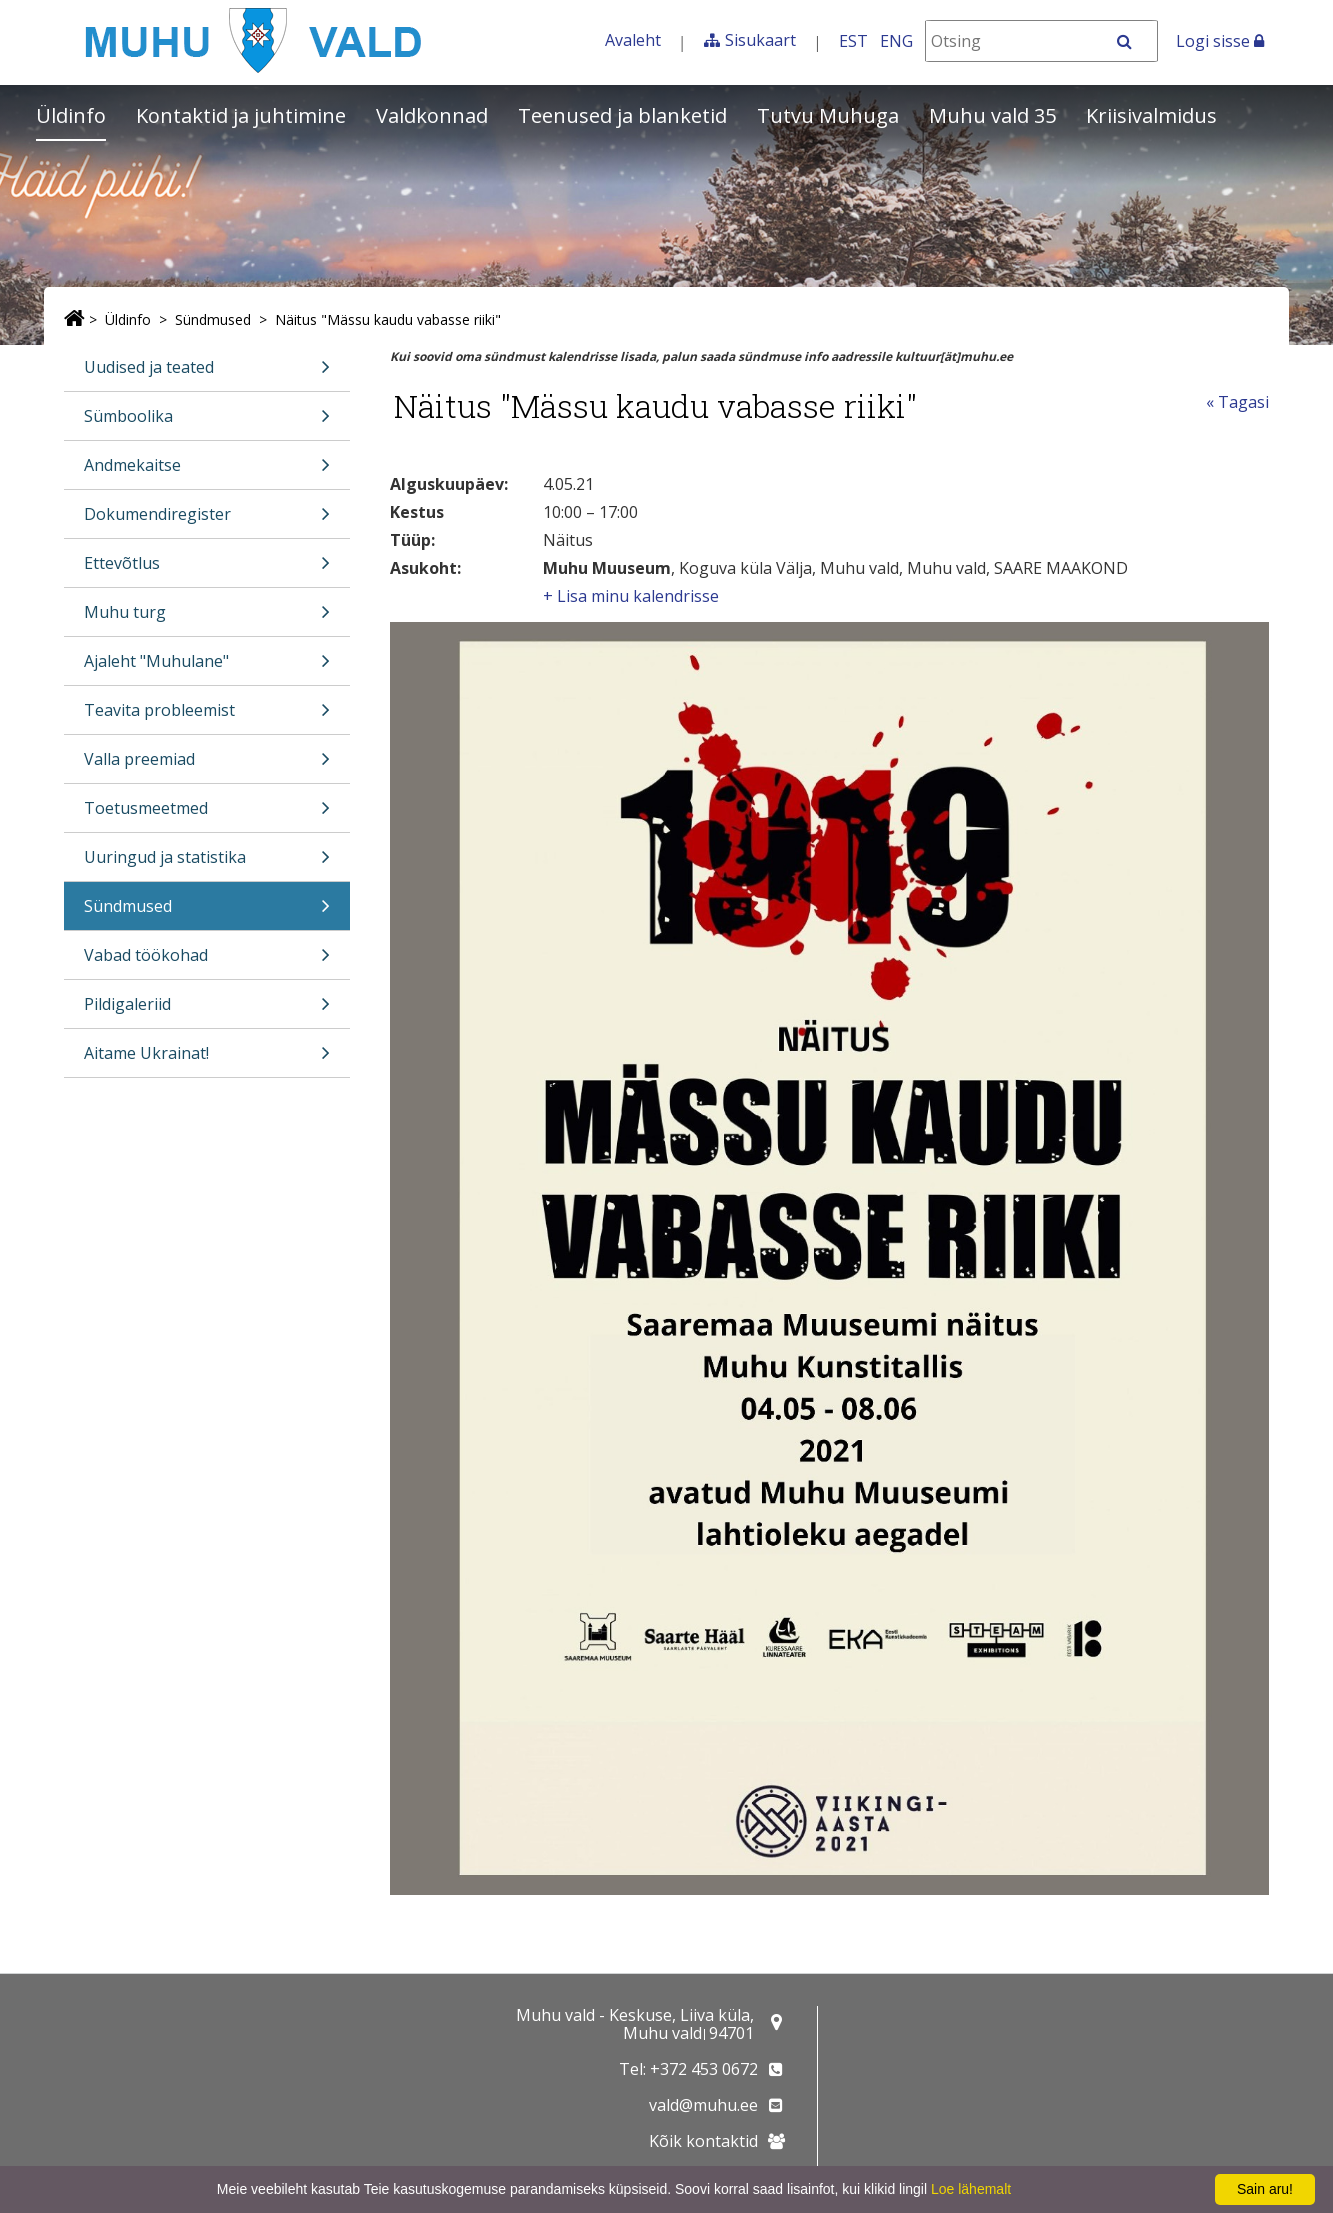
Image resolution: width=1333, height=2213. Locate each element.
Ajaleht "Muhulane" (207, 667)
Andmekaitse (207, 471)
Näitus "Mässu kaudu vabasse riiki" (388, 319)
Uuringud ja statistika (207, 863)
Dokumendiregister (207, 520)
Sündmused (213, 319)
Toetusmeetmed (207, 814)
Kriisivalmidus (1151, 115)
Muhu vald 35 (992, 115)
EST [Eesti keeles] (853, 41)
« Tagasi (1237, 402)
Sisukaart (760, 40)
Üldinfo (71, 115)
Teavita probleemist (207, 716)
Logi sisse (1220, 41)
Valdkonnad (432, 115)
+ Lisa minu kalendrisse (631, 596)
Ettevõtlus (207, 569)
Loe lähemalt (971, 2189)
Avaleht (633, 40)
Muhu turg (207, 618)
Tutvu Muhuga (828, 115)
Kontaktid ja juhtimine (241, 115)
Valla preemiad (207, 765)
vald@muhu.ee (703, 2105)
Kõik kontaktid (703, 2141)
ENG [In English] (896, 41)
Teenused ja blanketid (622, 115)
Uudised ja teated (207, 373)
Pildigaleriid (207, 1010)
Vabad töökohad (207, 961)
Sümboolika (207, 422)
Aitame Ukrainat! (207, 1059)
